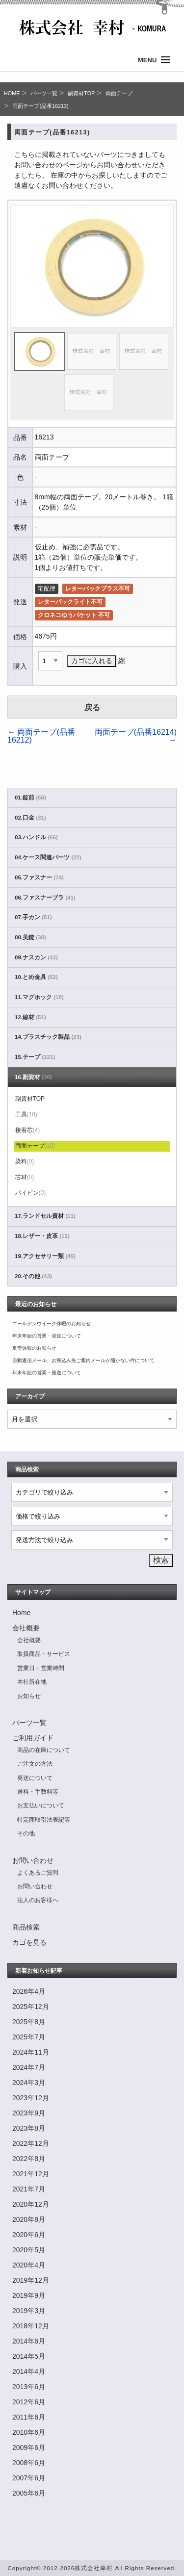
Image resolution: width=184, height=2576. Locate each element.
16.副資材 (33, 1077)
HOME (12, 93)
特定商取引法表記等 (43, 1819)
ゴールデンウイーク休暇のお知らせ (51, 1323)
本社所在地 (32, 1681)
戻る (92, 707)
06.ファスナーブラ (45, 898)
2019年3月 (28, 2311)
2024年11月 (30, 2052)
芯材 (24, 1177)
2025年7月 (28, 2037)
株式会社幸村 (94, 2568)
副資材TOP (81, 93)
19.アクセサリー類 (45, 1256)
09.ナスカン (36, 957)
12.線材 (30, 1017)
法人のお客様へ (37, 1900)
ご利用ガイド (32, 1738)
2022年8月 (28, 2159)
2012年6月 (28, 2402)
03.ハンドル (36, 837)
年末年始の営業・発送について (46, 1336)
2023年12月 (30, 2098)
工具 (26, 1114)
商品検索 (26, 1927)
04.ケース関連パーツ (48, 857)
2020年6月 (28, 2235)
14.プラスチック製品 (48, 1037)
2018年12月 (30, 2326)
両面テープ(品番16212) (41, 736)
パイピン (30, 1192)
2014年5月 (28, 2356)
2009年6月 (28, 2447)
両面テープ (118, 93)
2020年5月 (28, 2250)
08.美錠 (30, 937)
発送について (35, 1778)
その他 (26, 1833)
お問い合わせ (32, 1860)
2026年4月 (28, 1991)
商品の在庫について (43, 1750)
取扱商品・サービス (43, 1653)
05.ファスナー (39, 877)
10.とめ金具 (36, 977)
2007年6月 (28, 2478)
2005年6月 (28, 2493)
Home (21, 1613)
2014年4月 (28, 2371)
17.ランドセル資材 (45, 1216)
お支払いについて (40, 1805)
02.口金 (30, 818)
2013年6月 (28, 2387)
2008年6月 (28, 2463)
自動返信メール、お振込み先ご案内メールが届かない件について (83, 1360)
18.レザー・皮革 (42, 1236)
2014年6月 (28, 2341)
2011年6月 (28, 2417)
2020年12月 (30, 2204)
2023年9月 (28, 2113)
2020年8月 (28, 2219)
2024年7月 (28, 2067)
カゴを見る (29, 1942)
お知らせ (29, 1696)
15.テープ (35, 1057)
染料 (24, 1161)
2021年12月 (30, 2174)
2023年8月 (28, 2128)
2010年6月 (28, 2432)
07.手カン (33, 917)
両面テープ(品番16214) (136, 736)
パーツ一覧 (43, 93)
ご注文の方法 (35, 1763)
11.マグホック (39, 997)
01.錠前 (30, 797)
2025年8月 (28, 2022)
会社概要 (26, 1628)
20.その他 (33, 1276)
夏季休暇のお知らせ (34, 1348)
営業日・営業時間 (40, 1668)
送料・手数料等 (37, 1791)
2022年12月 (30, 2143)
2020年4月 (28, 2265)
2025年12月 (30, 2006)
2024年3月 (28, 2083)
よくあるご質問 (37, 1872)
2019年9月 (28, 2295)
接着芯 (27, 1130)
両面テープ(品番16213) (40, 106)
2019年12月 (30, 2280)
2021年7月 (28, 2189)
